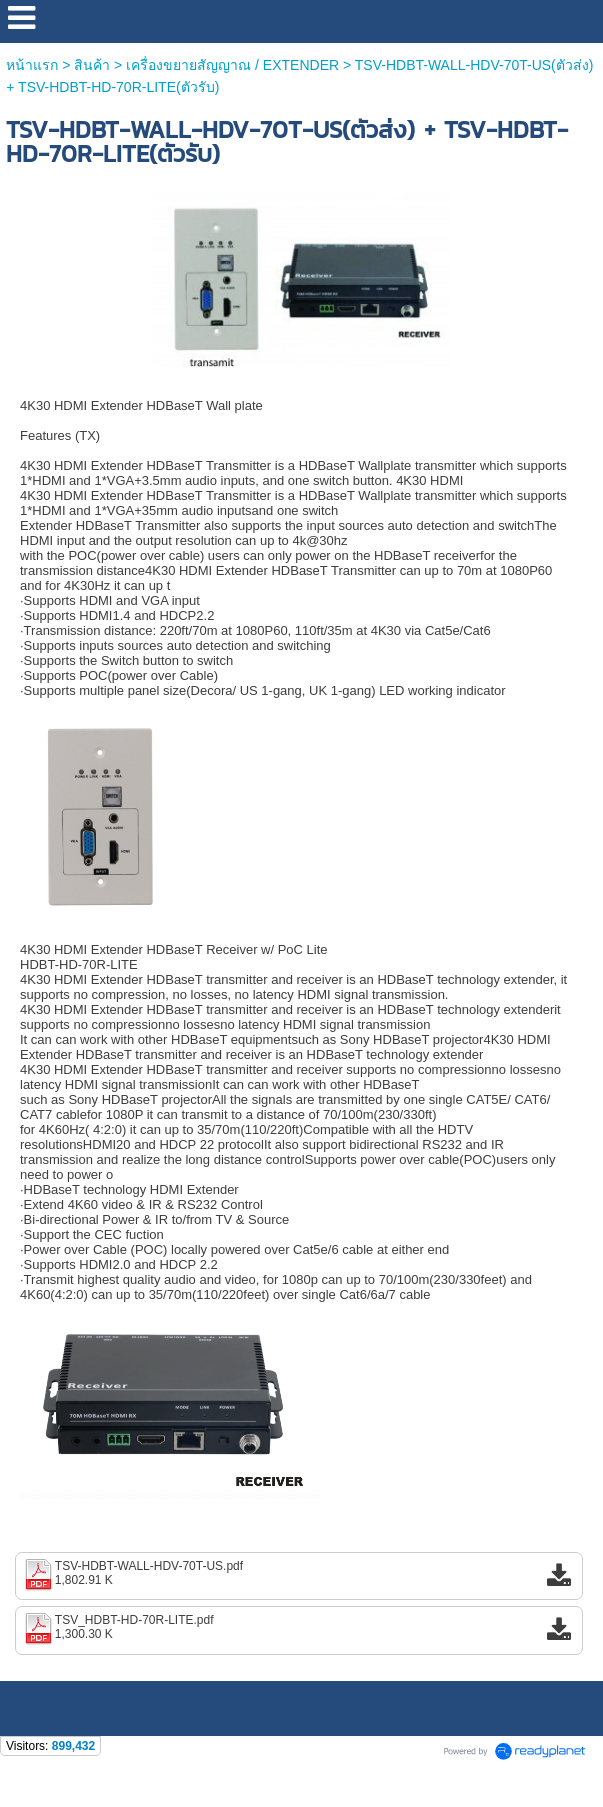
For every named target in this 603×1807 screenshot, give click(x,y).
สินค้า (92, 65)
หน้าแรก (34, 65)
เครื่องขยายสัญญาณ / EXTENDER (232, 65)
